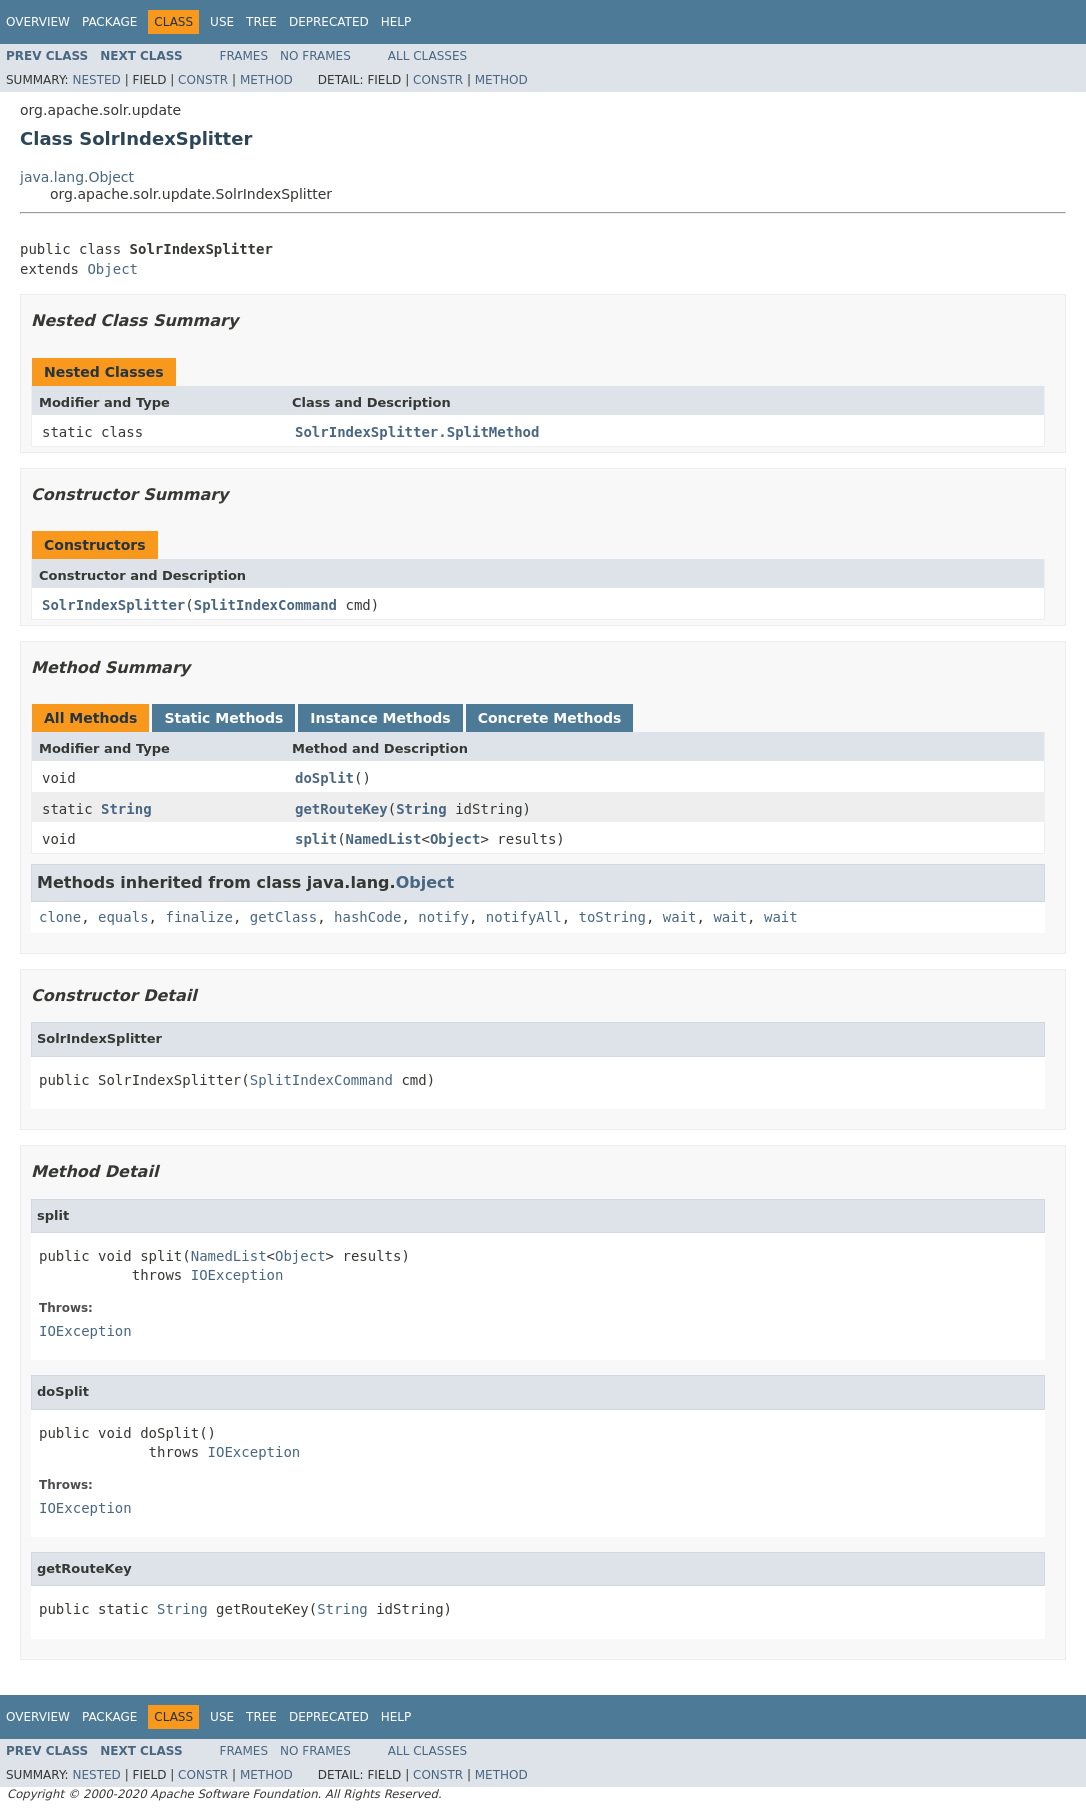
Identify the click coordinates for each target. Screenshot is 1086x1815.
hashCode (367, 917)
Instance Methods (380, 718)
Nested (96, 80)
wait (680, 917)
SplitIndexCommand (265, 605)
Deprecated (329, 22)
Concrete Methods (550, 718)
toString (612, 917)
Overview (38, 22)
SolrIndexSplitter (113, 605)
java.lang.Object (77, 177)
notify (443, 917)
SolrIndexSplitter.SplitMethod (417, 432)
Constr (203, 80)
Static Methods (223, 718)
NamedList (384, 839)
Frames (244, 56)
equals (123, 917)
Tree (261, 22)
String (126, 809)
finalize (198, 917)
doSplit (324, 778)
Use (222, 22)
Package (109, 22)
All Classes (427, 56)
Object (112, 269)
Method (266, 80)
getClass (283, 917)
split (316, 839)
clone (60, 917)
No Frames (315, 56)
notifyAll (524, 917)
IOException (237, 1275)
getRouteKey (341, 809)
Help (396, 22)
